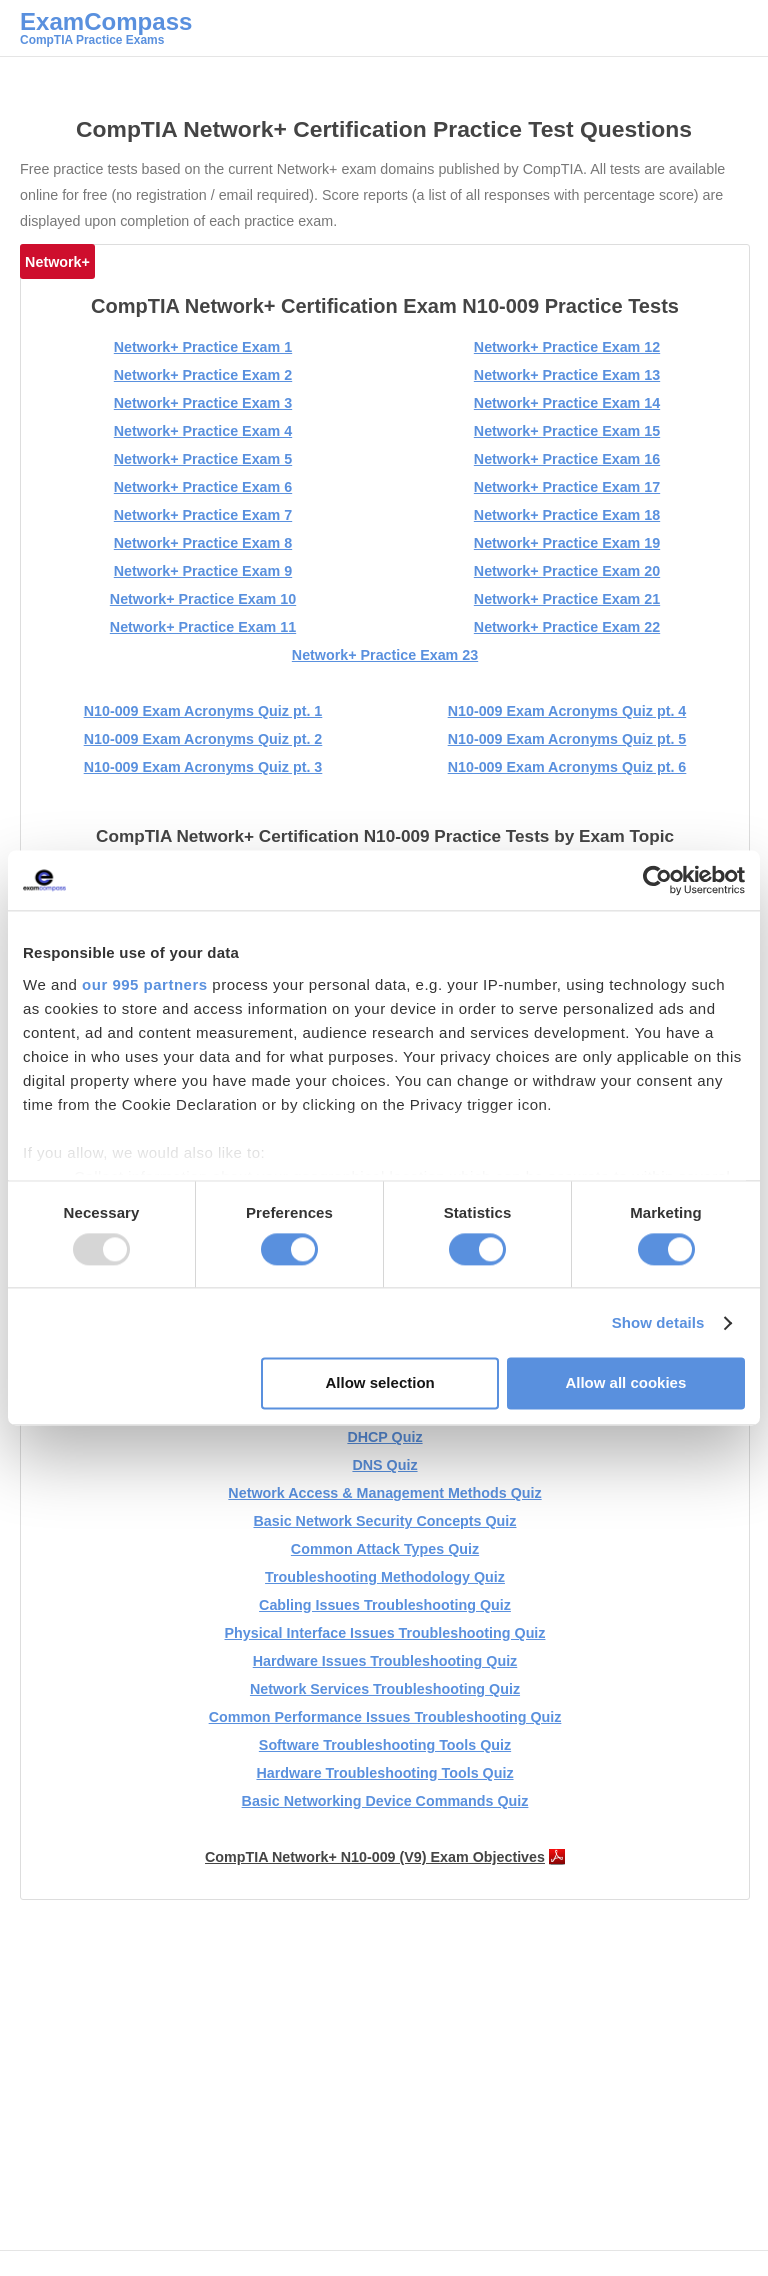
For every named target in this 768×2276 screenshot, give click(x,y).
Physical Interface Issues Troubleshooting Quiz (385, 1633)
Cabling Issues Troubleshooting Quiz (385, 1605)
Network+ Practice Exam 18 (567, 515)
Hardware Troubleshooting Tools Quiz (384, 1773)
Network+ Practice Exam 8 (203, 543)
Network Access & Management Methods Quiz (384, 1493)
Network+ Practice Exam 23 (385, 655)
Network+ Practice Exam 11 (203, 627)
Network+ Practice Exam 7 (203, 515)
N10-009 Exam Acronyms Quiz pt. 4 (567, 711)
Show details (658, 1322)
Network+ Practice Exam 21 (567, 599)
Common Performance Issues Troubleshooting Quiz (385, 1717)
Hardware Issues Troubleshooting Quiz (385, 1661)
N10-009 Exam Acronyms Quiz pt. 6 (567, 767)
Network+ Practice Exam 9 (203, 571)
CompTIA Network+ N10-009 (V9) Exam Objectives (375, 1857)
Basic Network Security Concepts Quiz (385, 1521)
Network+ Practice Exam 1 (203, 347)
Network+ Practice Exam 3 (203, 403)
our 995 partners (145, 984)
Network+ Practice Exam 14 (567, 403)
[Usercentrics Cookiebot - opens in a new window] (657, 880)
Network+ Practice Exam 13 (567, 375)
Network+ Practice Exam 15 (567, 431)
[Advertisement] (391, 2090)
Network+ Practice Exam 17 (567, 487)
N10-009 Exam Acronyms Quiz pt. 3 (203, 767)
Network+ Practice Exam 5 (203, 459)
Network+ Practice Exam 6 (203, 487)
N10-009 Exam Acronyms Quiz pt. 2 (203, 739)
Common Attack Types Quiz (385, 1549)
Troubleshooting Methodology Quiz (385, 1577)
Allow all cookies (625, 1383)
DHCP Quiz (384, 1437)
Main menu (733, 35)
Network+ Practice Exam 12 (567, 347)
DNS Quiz (384, 1465)
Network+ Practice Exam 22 (567, 627)
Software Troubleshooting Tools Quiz (385, 1745)
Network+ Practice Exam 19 (567, 543)
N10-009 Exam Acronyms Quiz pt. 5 (567, 739)
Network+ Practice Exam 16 (567, 459)
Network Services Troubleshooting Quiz (385, 1689)
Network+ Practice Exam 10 (203, 599)
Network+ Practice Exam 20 (567, 571)
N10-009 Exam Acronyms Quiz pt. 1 (203, 711)
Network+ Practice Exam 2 (203, 375)
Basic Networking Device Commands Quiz (385, 1801)
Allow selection (380, 1383)
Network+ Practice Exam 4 (203, 431)
